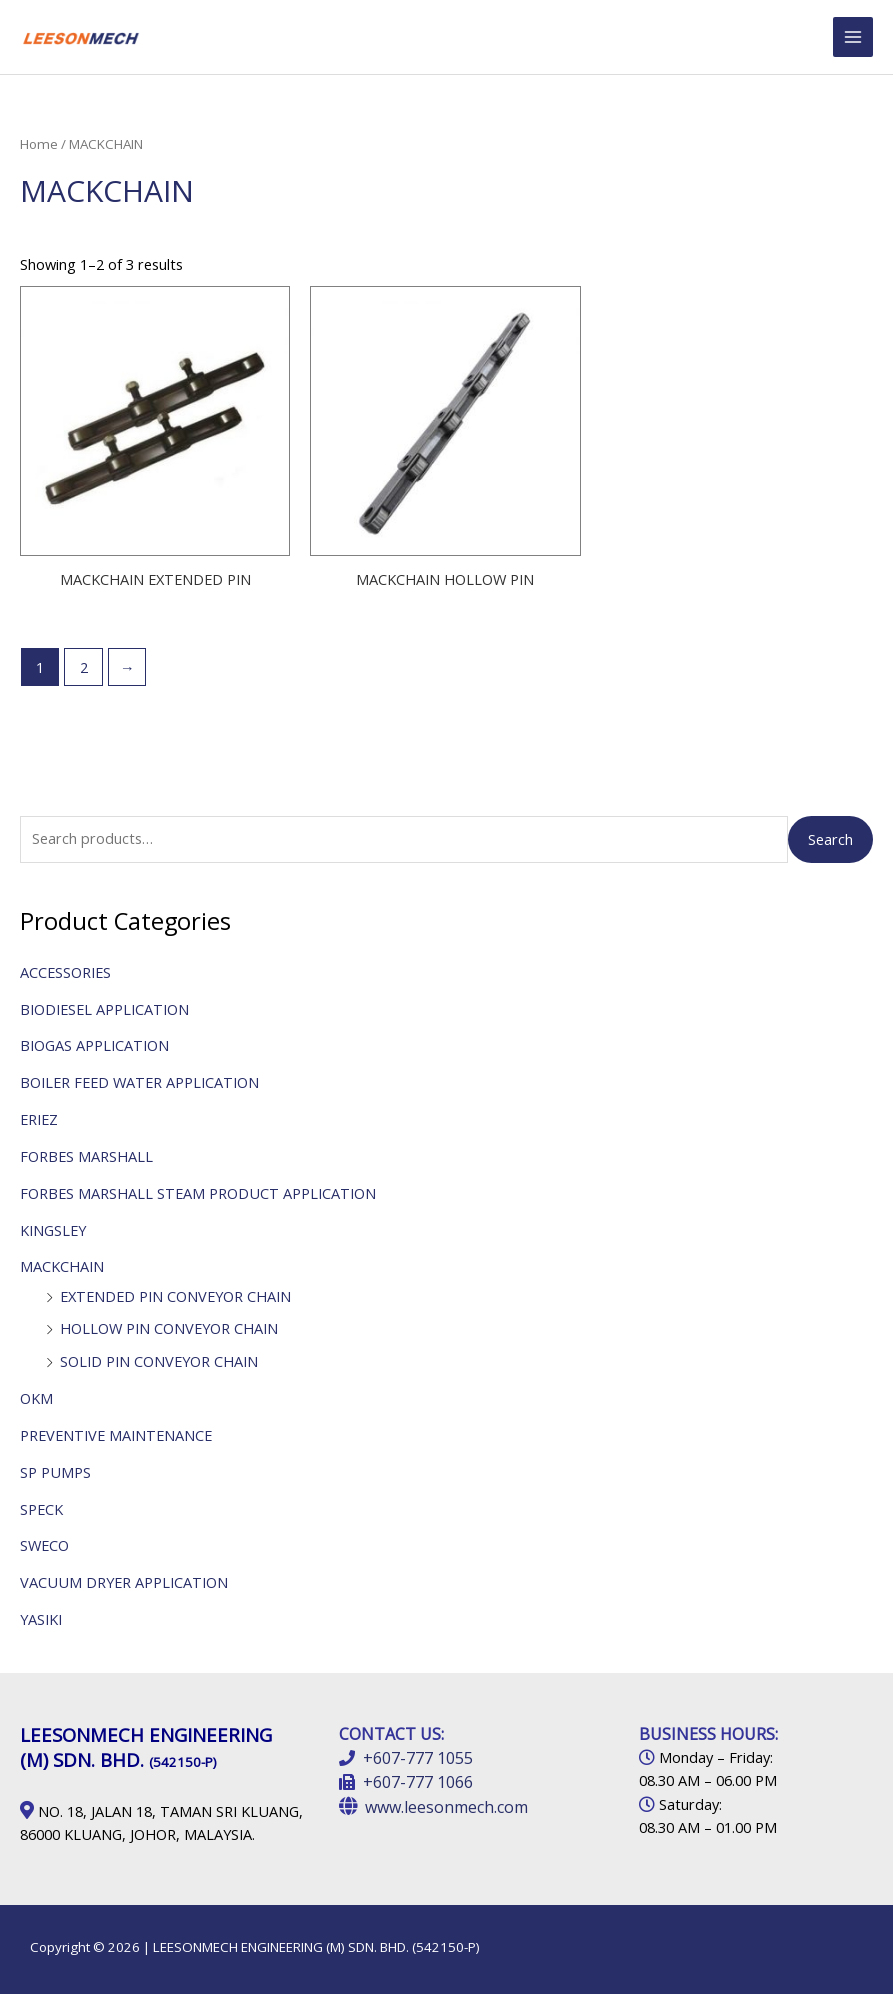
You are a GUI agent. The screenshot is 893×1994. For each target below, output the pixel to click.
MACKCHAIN (62, 1266)
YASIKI (41, 1619)
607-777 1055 (423, 1758)
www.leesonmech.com (446, 1807)
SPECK (41, 1509)
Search (830, 839)
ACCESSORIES (65, 972)
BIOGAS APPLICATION (94, 1045)
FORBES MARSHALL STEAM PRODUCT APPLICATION (198, 1193)
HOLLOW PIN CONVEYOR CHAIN (169, 1328)
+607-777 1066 (418, 1782)
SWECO (44, 1545)
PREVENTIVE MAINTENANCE (116, 1435)
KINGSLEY (53, 1230)
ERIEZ (39, 1119)
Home (39, 144)
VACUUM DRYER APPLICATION (124, 1582)
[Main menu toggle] (853, 37)
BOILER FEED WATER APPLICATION (139, 1082)
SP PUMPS (55, 1472)
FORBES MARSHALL (86, 1156)
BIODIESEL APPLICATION (104, 1009)
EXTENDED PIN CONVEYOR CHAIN (175, 1296)
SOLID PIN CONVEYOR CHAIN (159, 1361)
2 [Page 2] (84, 667)
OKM (36, 1398)
